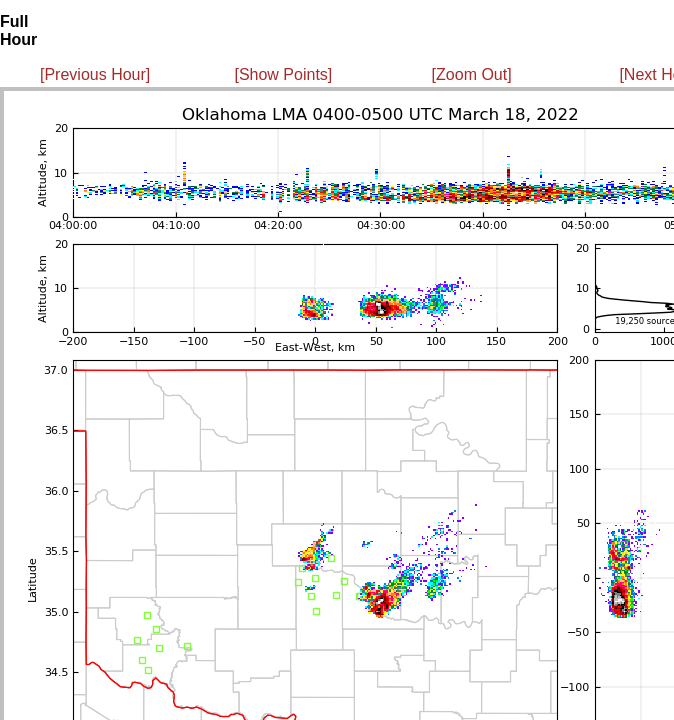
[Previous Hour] (95, 74)
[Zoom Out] (472, 74)
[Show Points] (283, 74)
